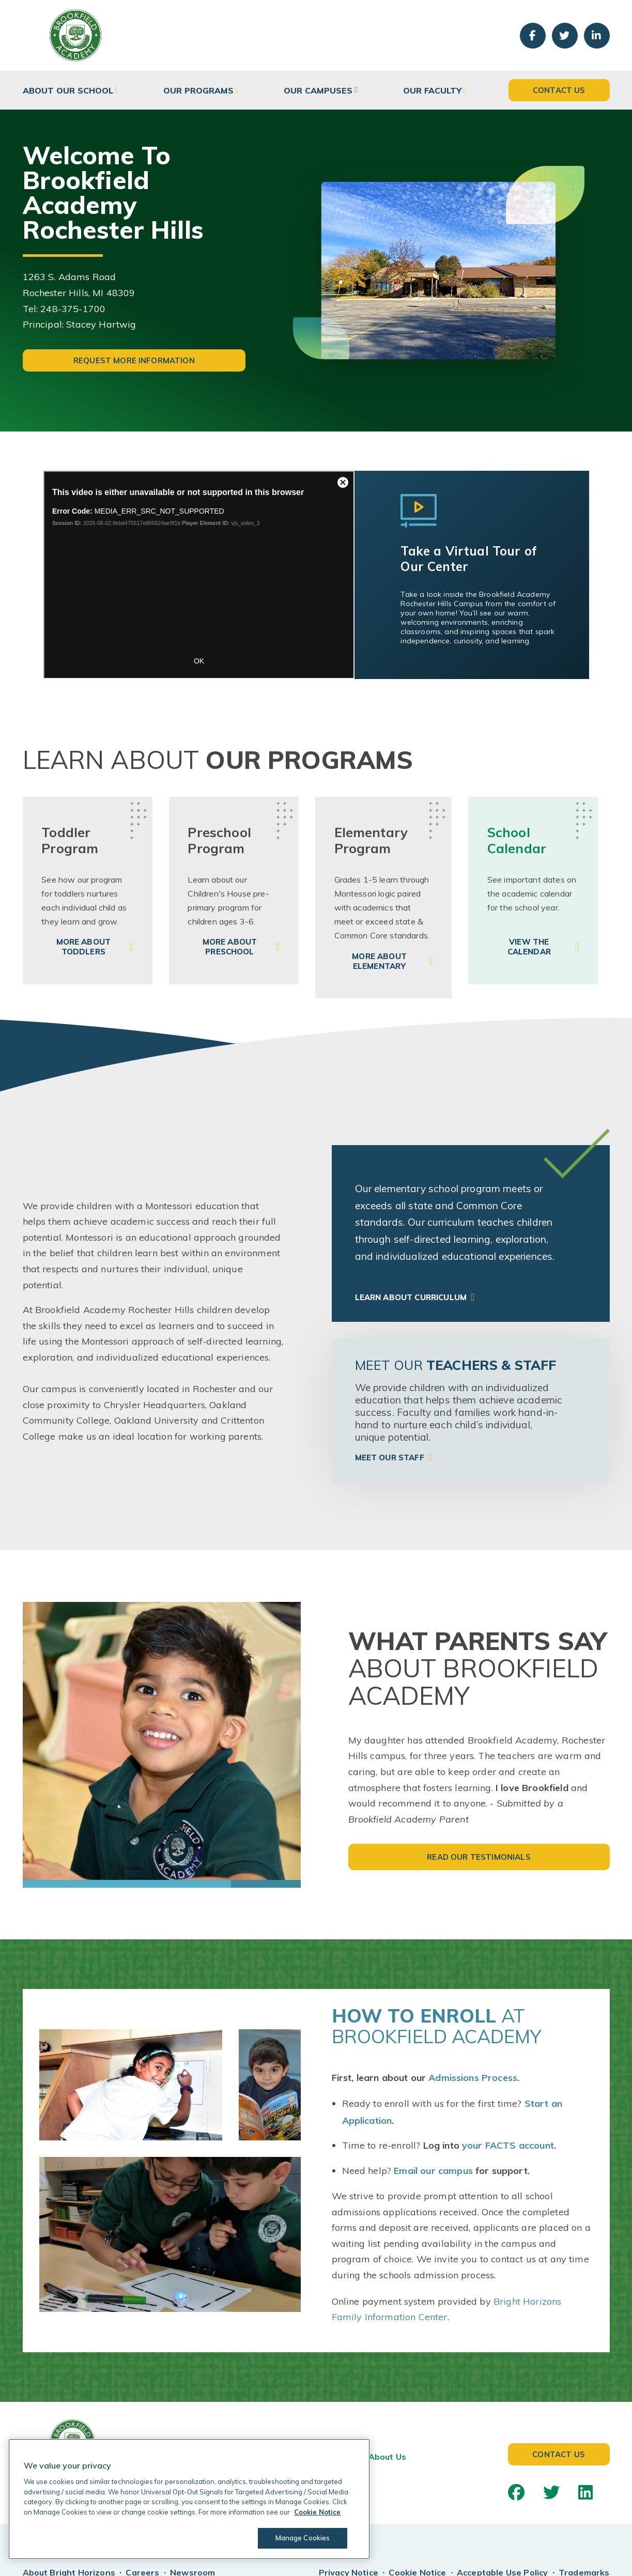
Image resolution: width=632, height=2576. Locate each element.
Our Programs (198, 90)
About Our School (68, 90)
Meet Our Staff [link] (389, 1457)
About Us (387, 2456)
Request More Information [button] (134, 360)
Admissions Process (472, 2078)
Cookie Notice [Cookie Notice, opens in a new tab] (317, 2512)
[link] (87, 890)
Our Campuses (318, 90)
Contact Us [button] (559, 90)
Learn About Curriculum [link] (411, 1297)
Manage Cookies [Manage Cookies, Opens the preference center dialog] (302, 2538)
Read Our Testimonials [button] (478, 1857)
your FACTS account (508, 2145)
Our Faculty (432, 90)
